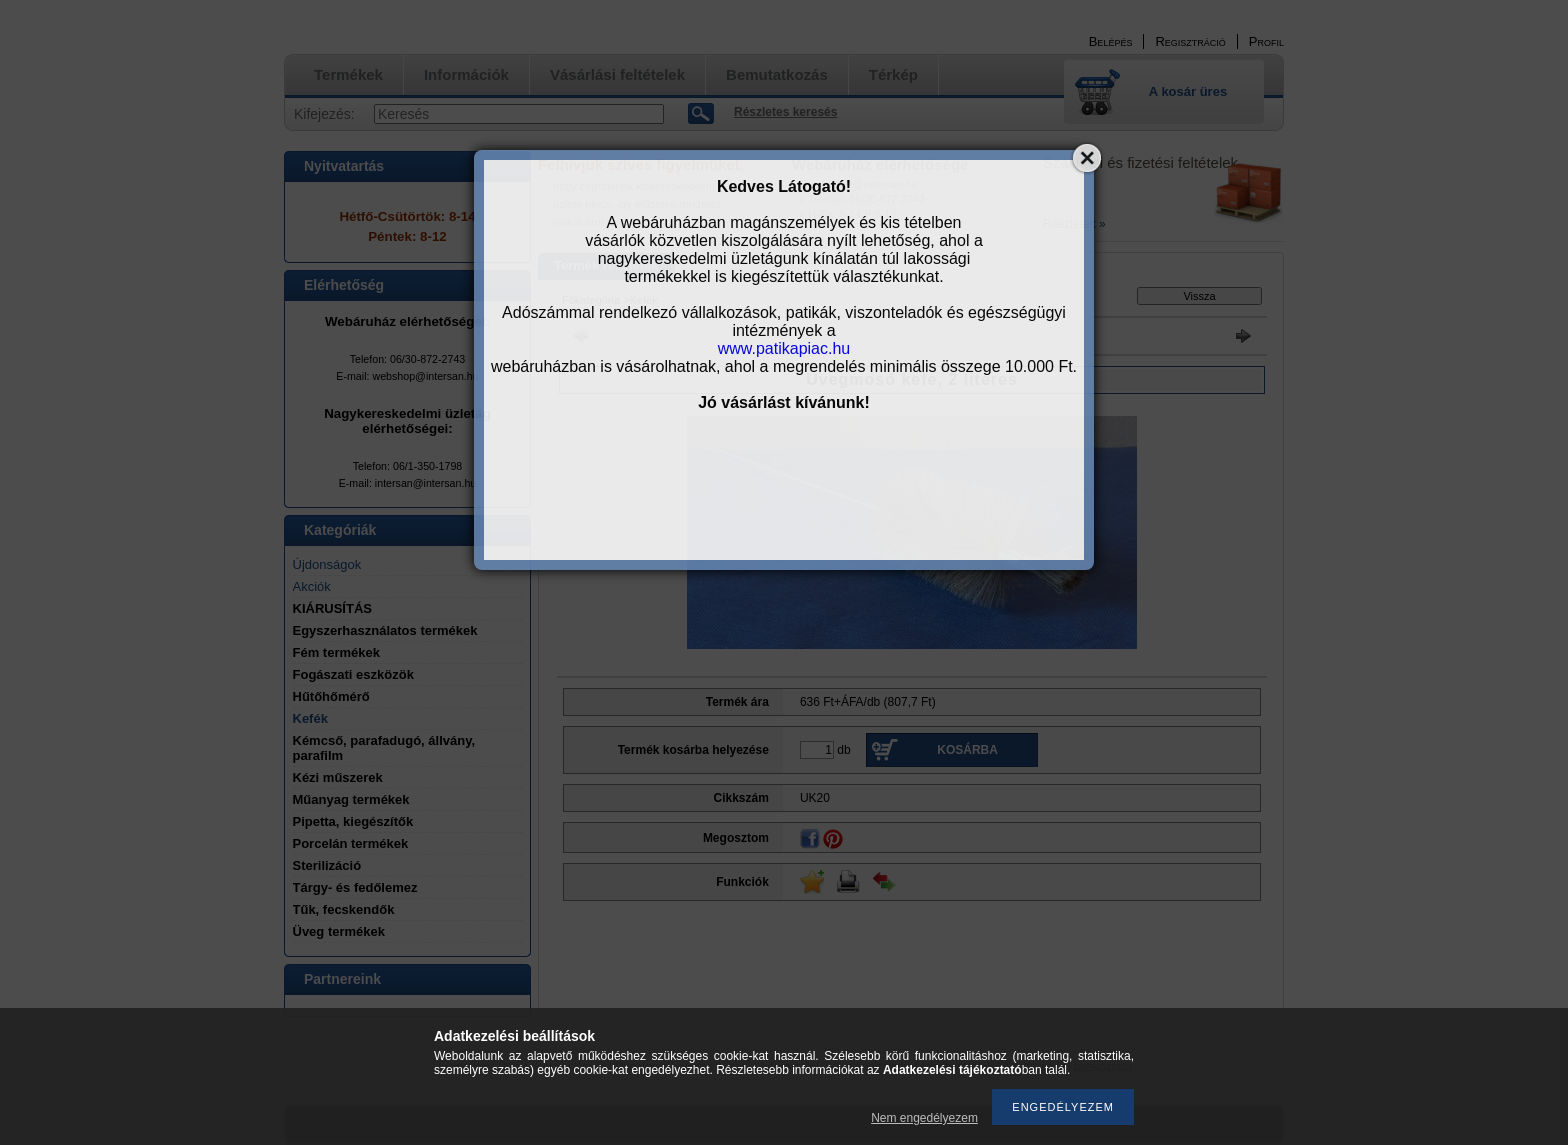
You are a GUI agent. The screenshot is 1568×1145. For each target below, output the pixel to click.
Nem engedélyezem (924, 1118)
